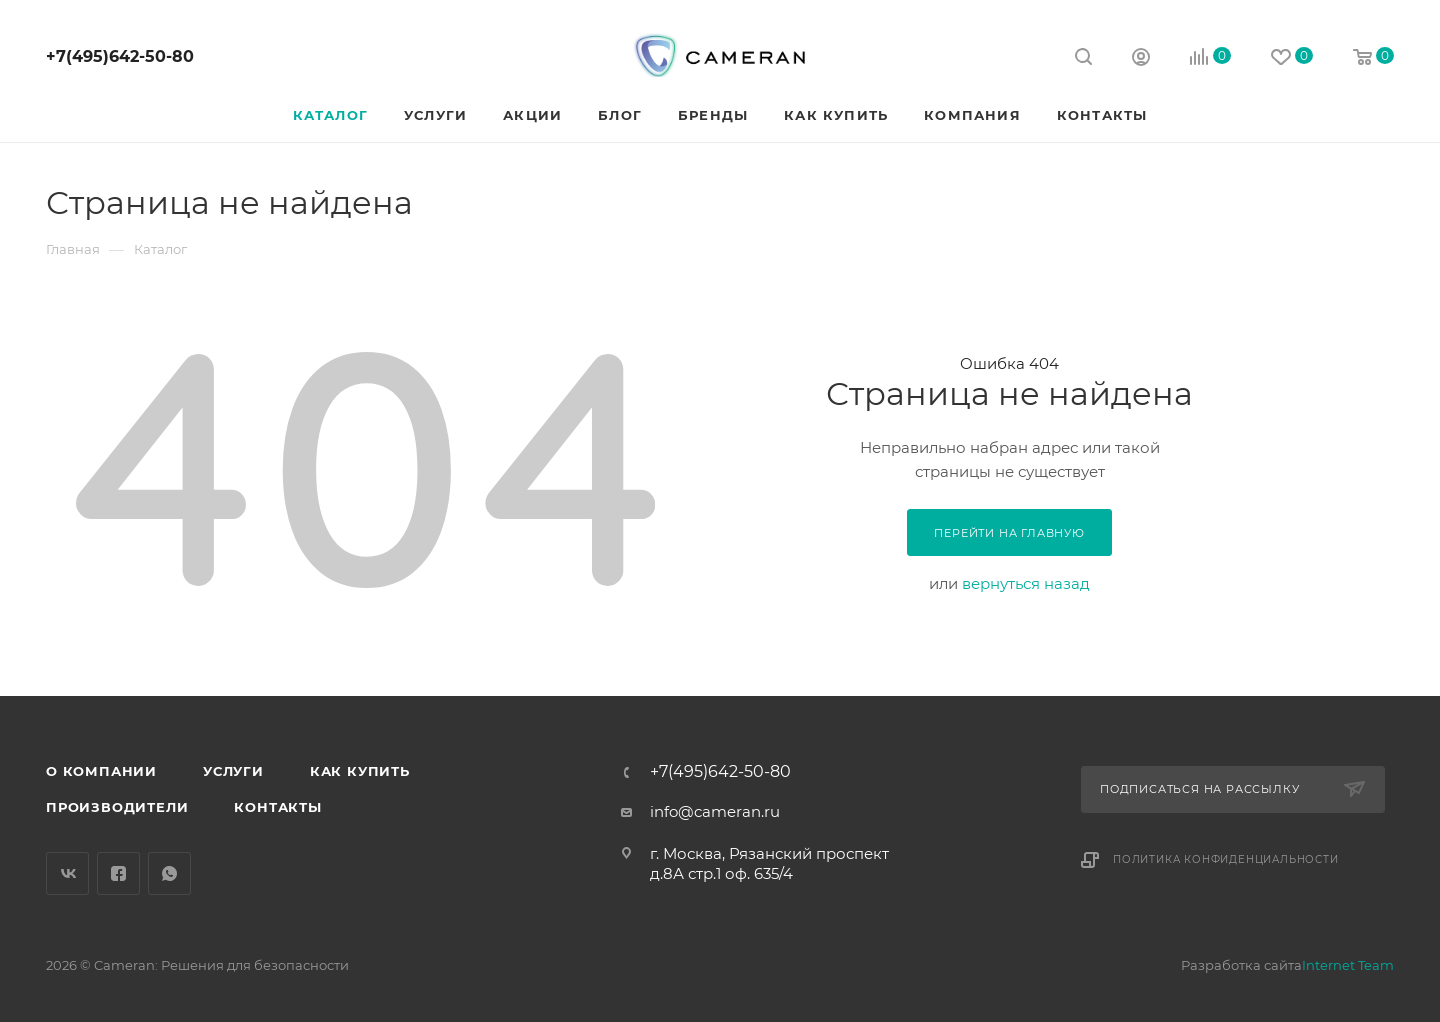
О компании (101, 771)
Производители (117, 807)
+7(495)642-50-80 (120, 56)
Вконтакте (67, 873)
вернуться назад (1026, 583)
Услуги (233, 771)
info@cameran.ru (715, 811)
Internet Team (1348, 965)
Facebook (118, 873)
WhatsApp (169, 873)
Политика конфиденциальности (1226, 859)
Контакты (277, 807)
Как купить (360, 771)
